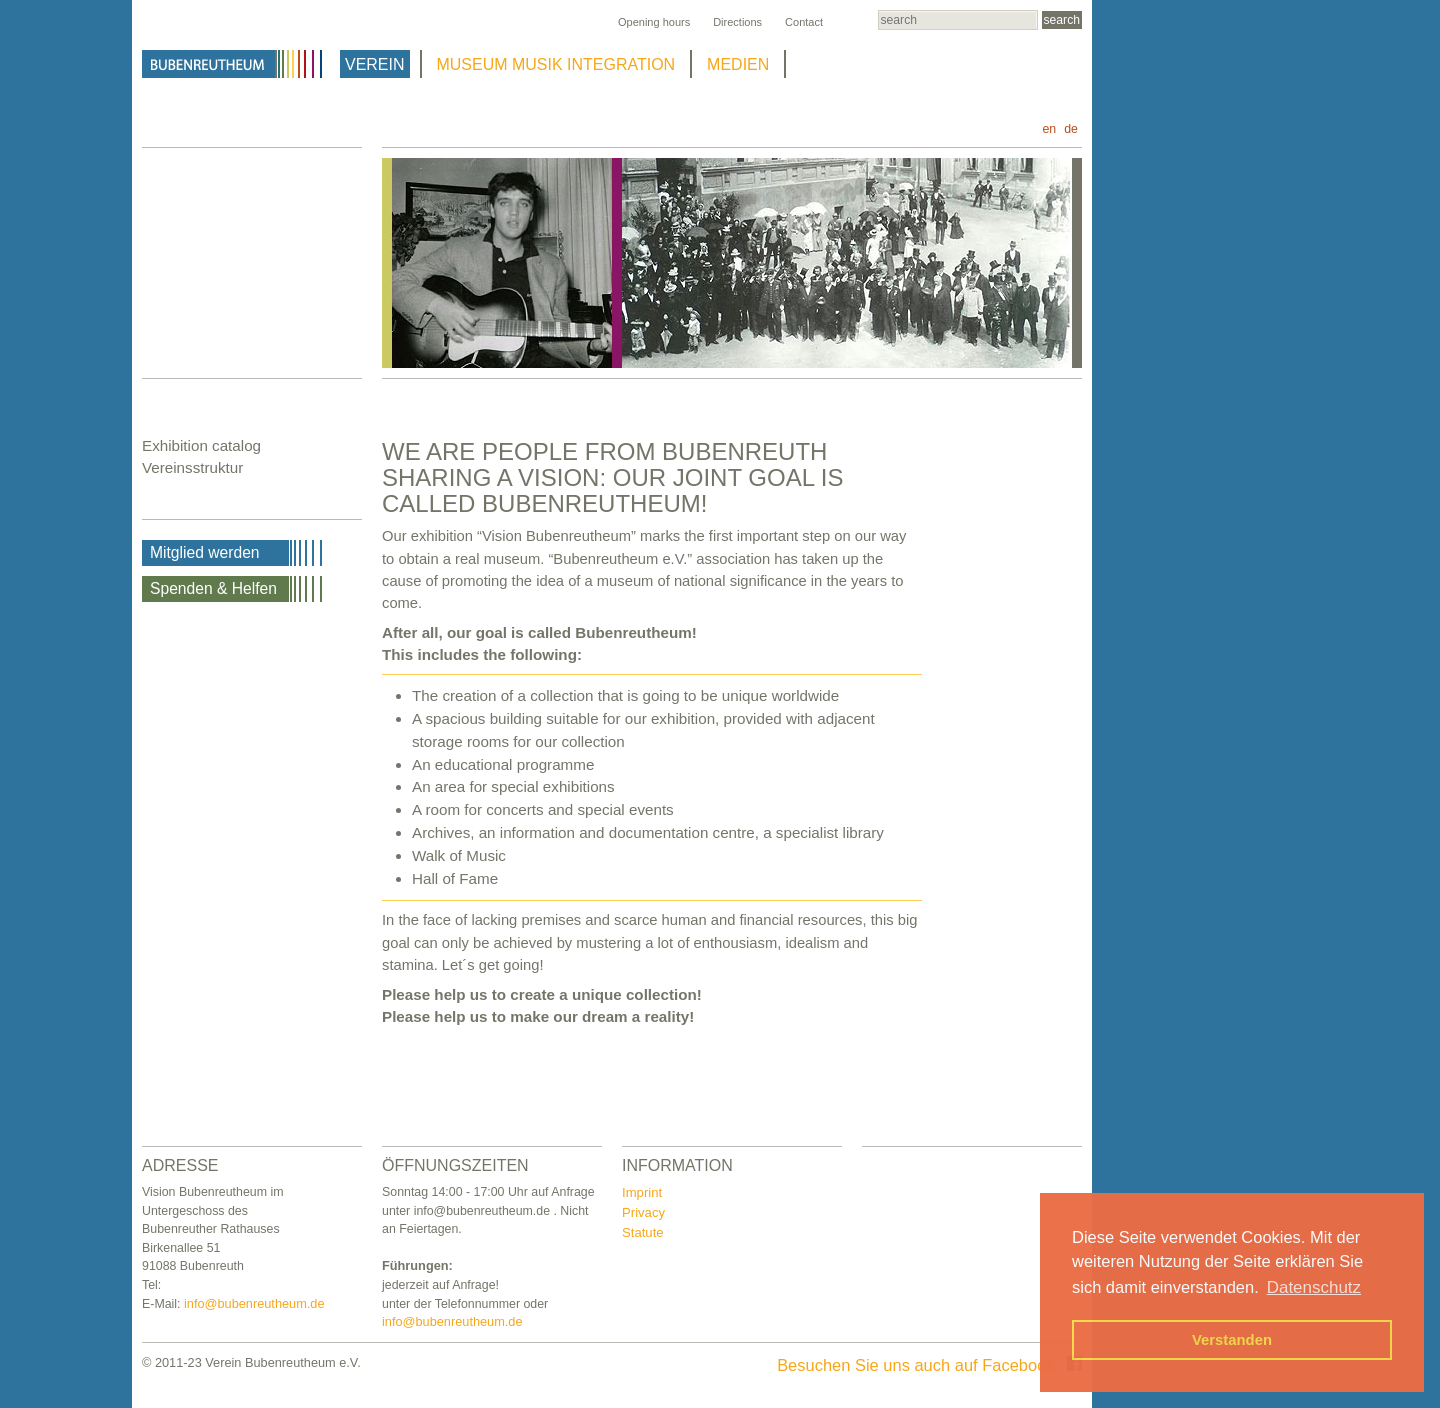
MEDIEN (738, 64)
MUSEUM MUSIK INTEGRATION (556, 64)
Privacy (643, 1212)
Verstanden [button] (1232, 1340)
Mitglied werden (205, 552)
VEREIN (375, 64)
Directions (737, 22)
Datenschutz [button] (1314, 1287)
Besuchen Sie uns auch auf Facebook (929, 1365)
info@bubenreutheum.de (254, 1303)
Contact (804, 22)
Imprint (642, 1192)
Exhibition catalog (201, 445)
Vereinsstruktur (192, 467)
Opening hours (654, 22)
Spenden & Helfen (213, 588)
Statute (643, 1232)
